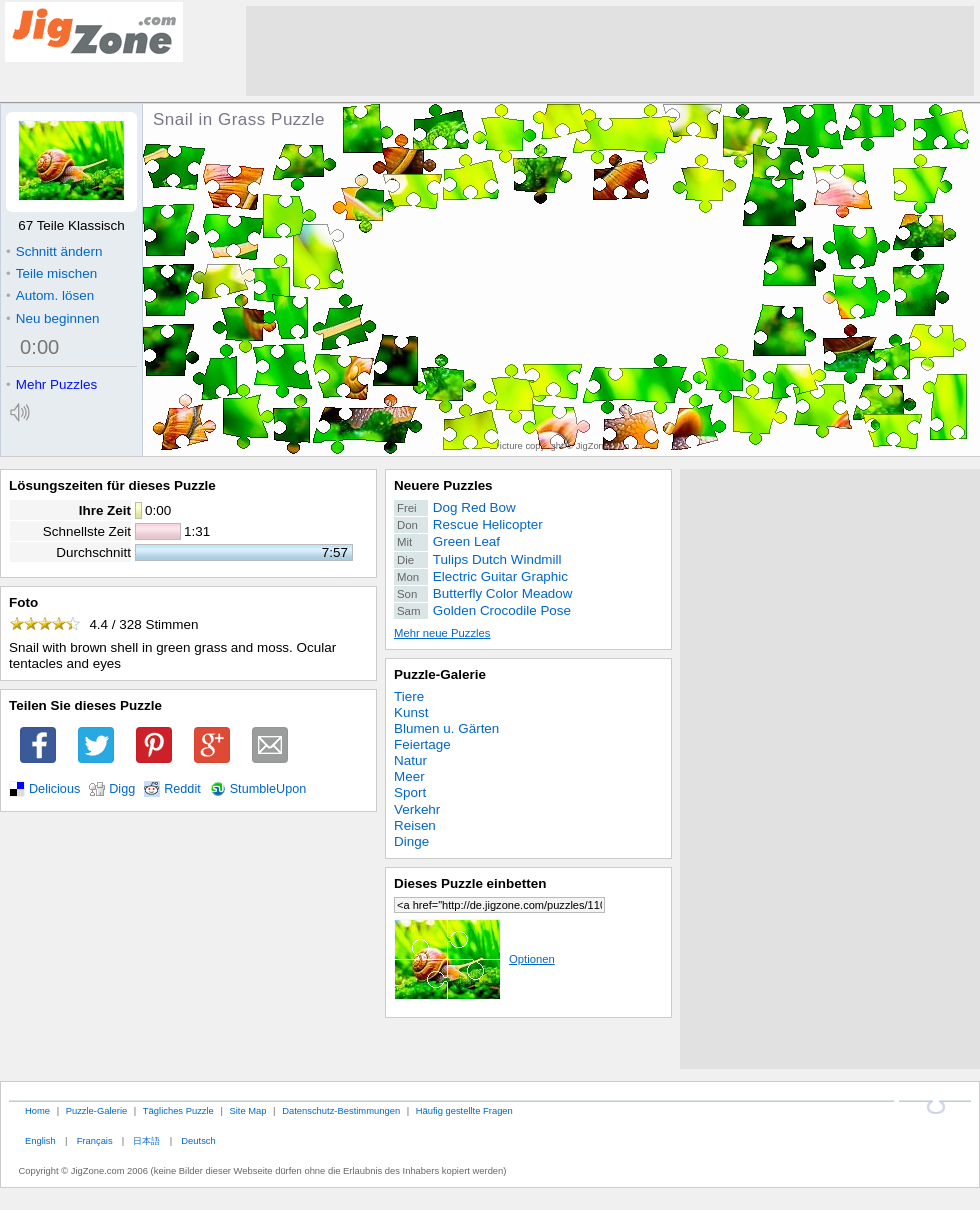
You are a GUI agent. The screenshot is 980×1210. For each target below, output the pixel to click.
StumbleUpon (268, 789)
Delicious (54, 789)
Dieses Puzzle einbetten (470, 883)
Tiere (409, 696)
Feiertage (422, 744)
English (40, 1140)
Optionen (474, 959)
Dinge (411, 841)
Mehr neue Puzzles (442, 633)
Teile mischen (51, 273)
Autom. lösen (50, 295)
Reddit (182, 789)
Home (37, 1110)
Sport (410, 792)
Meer (409, 776)
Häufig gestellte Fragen (464, 1110)
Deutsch (198, 1140)
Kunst (411, 712)
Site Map (247, 1110)
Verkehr (417, 809)
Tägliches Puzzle (178, 1110)
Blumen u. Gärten (446, 728)
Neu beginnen (52, 318)
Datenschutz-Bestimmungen (341, 1110)
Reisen (415, 825)
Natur (410, 760)
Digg (122, 789)
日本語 (146, 1140)
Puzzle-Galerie (440, 674)
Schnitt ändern (54, 251)
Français (95, 1140)
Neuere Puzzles (443, 485)
